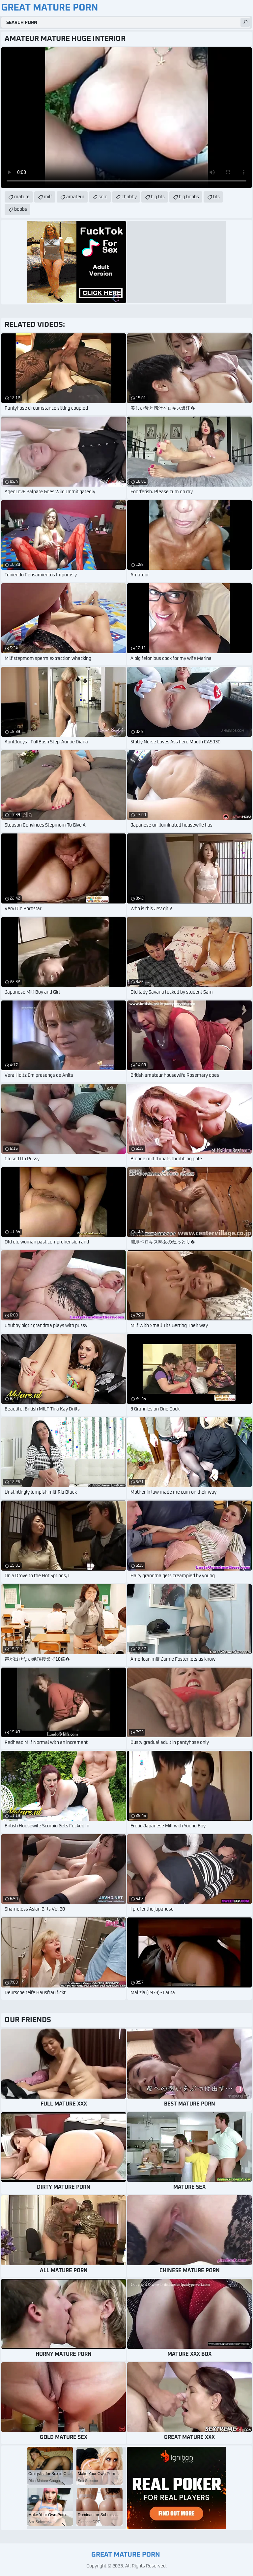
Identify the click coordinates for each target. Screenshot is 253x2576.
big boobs (189, 197)
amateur (75, 197)
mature (22, 197)
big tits (158, 197)
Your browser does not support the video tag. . (126, 117)
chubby (129, 197)
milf (48, 197)
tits (216, 197)
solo (102, 197)
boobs (20, 209)
